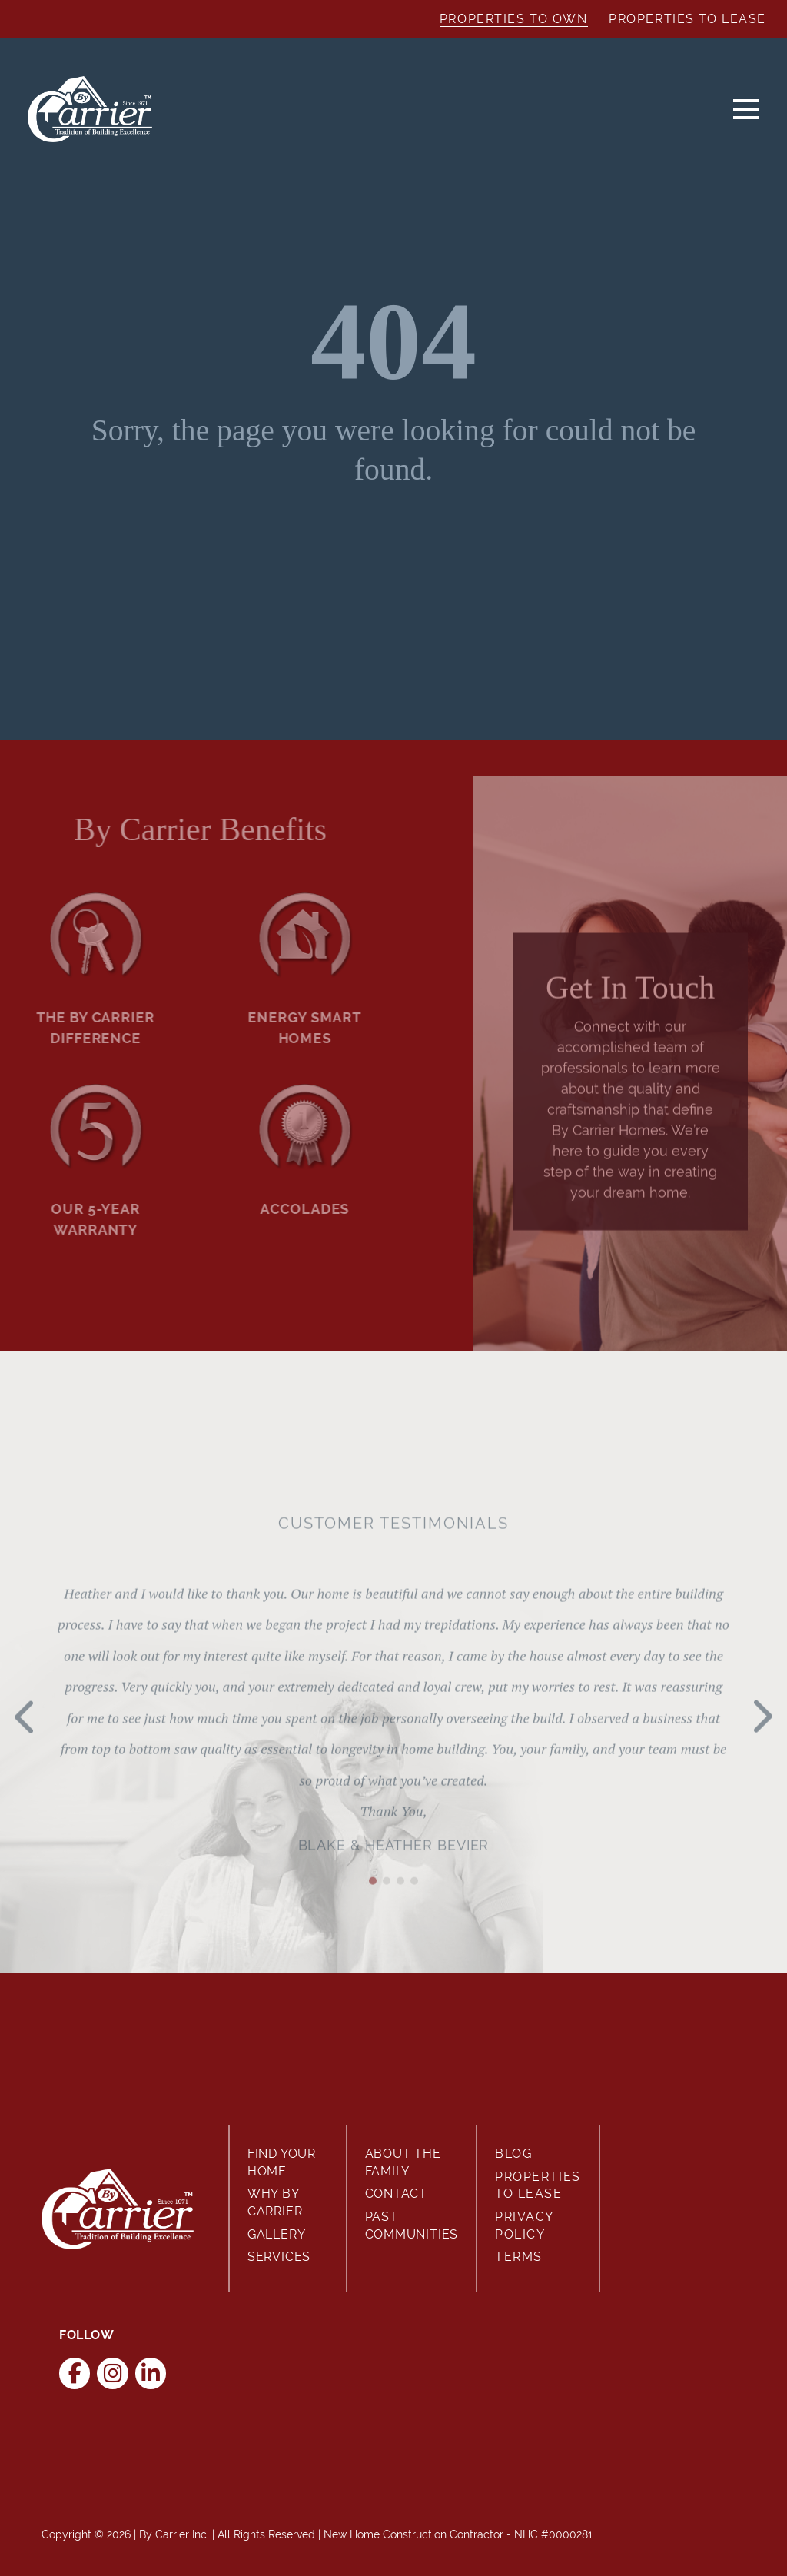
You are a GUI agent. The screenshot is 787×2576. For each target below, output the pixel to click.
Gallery (276, 2234)
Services (278, 2256)
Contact (396, 2193)
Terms (519, 2256)
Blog (513, 2153)
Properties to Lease (687, 19)
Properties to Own (514, 19)
